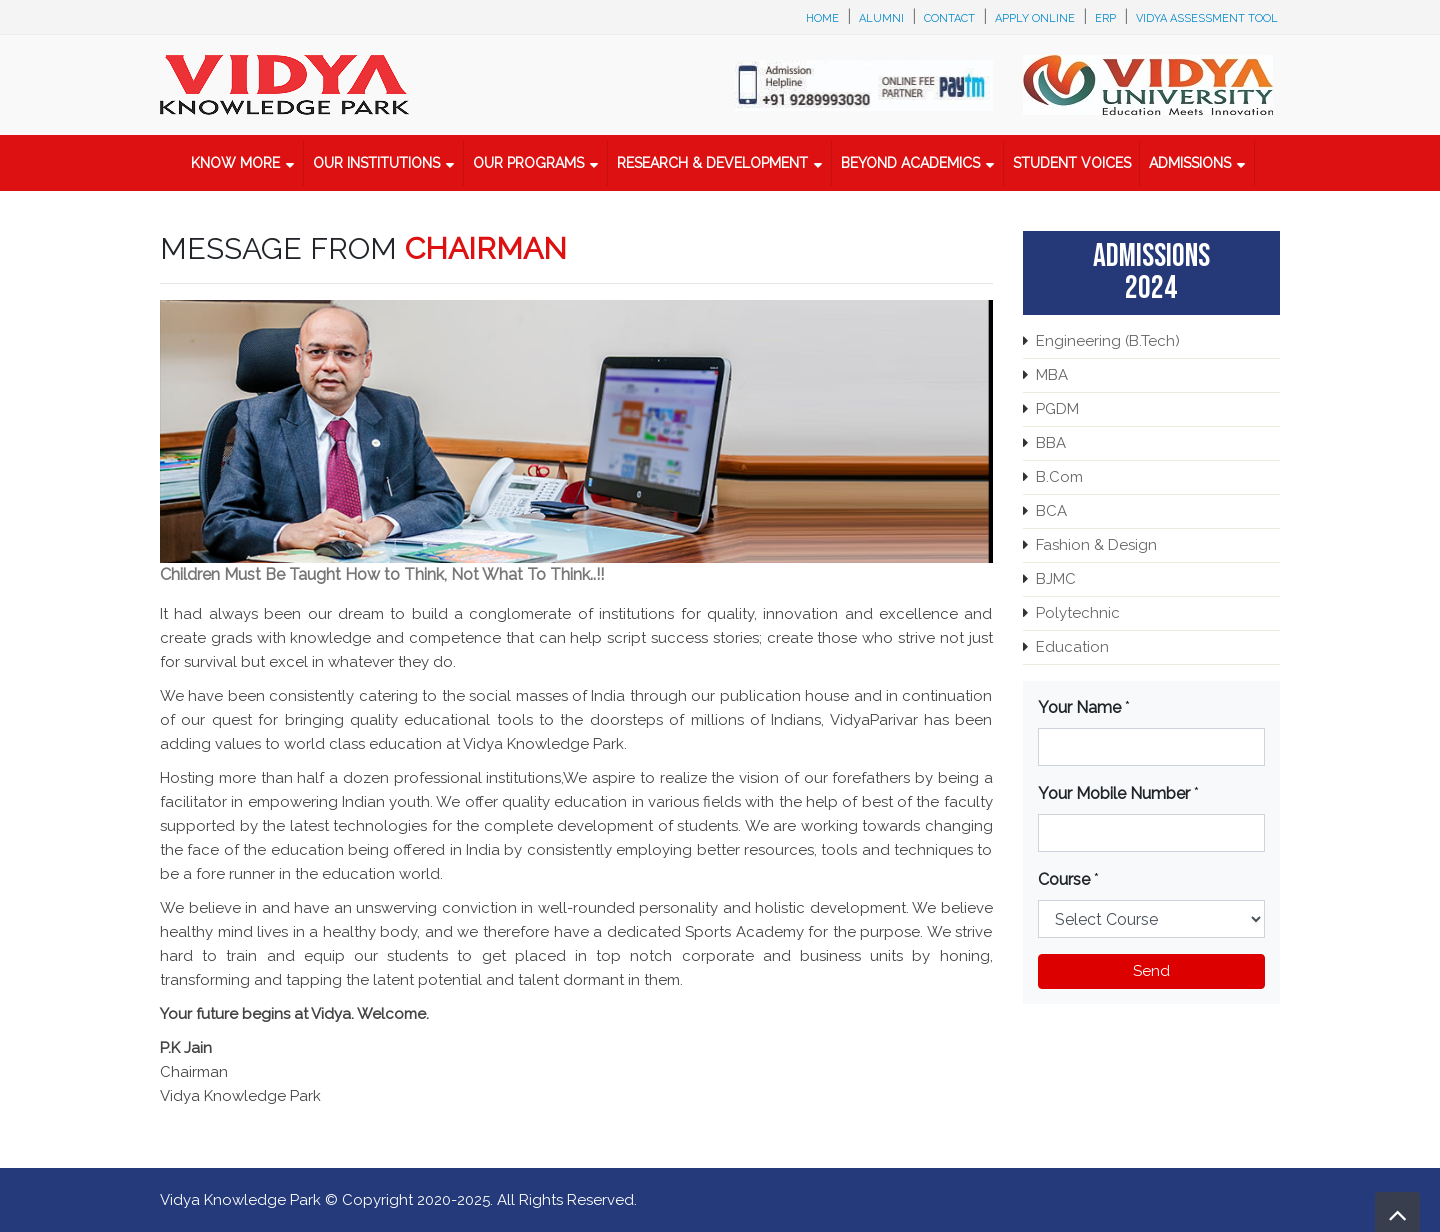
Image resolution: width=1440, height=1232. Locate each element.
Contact (949, 18)
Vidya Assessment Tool (1207, 18)
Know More (235, 163)
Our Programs (528, 163)
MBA (1052, 375)
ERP (1105, 18)
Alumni (881, 18)
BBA (1051, 443)
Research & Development (712, 163)
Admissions (1190, 163)
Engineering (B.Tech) (1108, 341)
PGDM (1057, 409)
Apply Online (1035, 18)
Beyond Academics (910, 163)
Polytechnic (1078, 613)
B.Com (1059, 477)
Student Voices (1072, 163)
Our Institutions (376, 163)
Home (822, 18)
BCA (1051, 511)
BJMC (1056, 579)
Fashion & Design (1096, 545)
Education (1072, 647)
